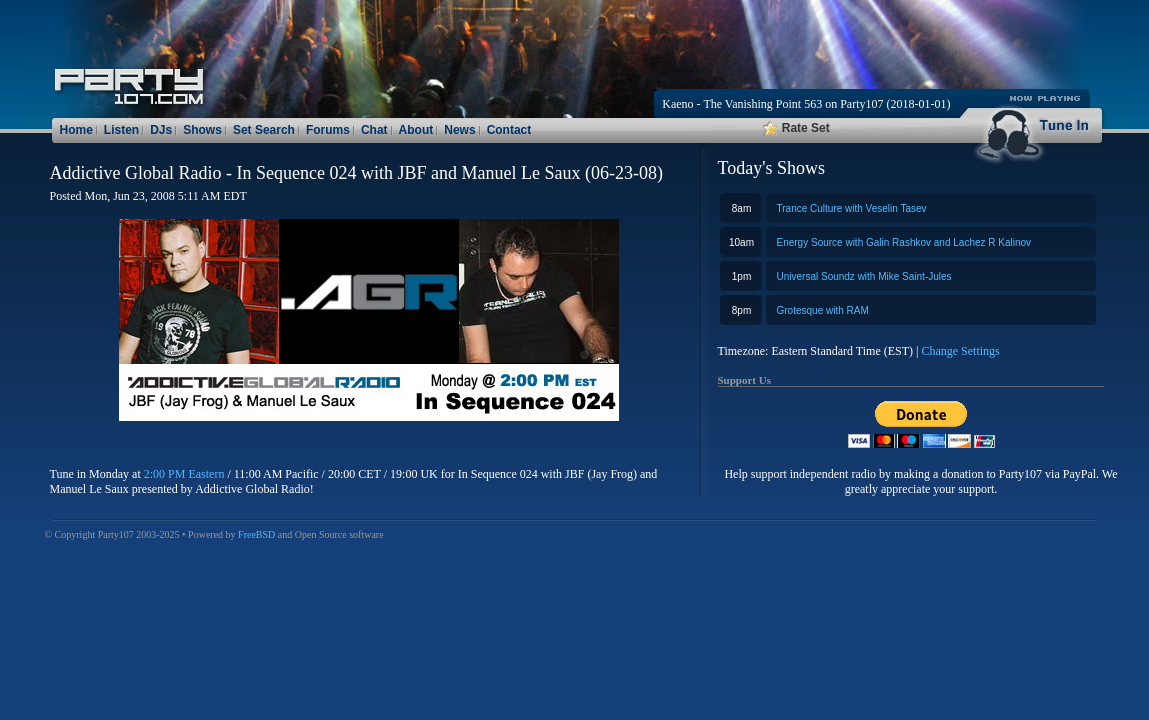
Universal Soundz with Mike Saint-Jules (864, 276)
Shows (202, 130)
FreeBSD (256, 534)
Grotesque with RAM (823, 310)
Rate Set (796, 128)
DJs (161, 130)
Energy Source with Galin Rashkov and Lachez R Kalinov (904, 242)
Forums (328, 130)
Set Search (264, 130)
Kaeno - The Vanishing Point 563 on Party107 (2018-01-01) (806, 104)
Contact (509, 130)
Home (76, 130)
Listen (121, 130)
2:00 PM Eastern (184, 474)
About (416, 130)
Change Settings (960, 351)
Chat (374, 130)
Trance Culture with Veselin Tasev (852, 208)
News (459, 130)
